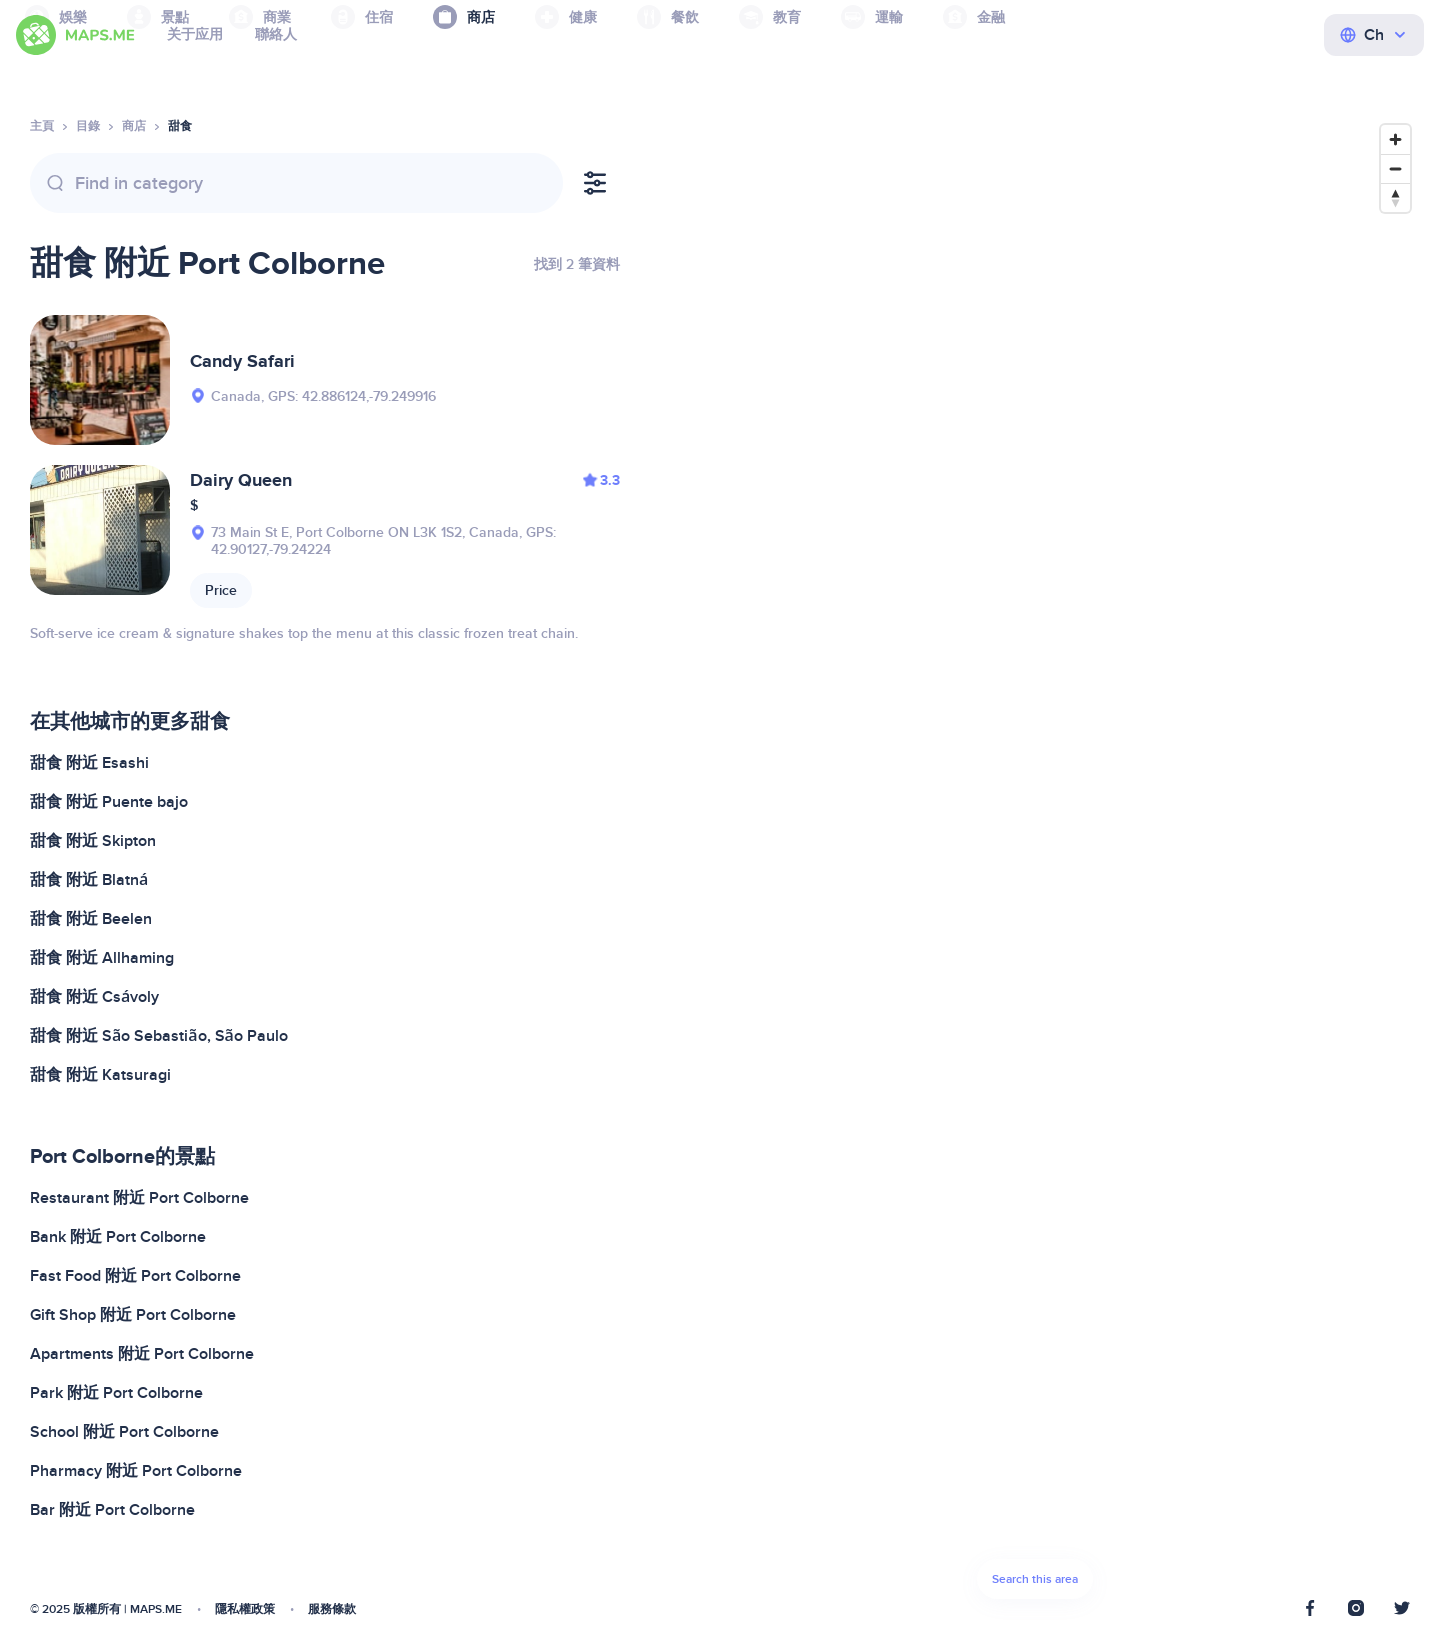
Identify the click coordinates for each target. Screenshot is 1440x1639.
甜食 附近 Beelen (91, 919)
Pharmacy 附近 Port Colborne (136, 1471)
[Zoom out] (1395, 168)
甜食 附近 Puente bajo (109, 802)
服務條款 (332, 1609)
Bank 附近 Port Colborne (118, 1237)
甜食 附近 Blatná (89, 880)
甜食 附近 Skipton (93, 841)
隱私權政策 (245, 1609)
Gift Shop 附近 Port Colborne (133, 1315)
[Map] (1035, 867)
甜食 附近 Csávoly (94, 997)
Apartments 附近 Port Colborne (142, 1354)
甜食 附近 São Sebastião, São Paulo (159, 1036)
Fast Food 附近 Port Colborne (135, 1276)
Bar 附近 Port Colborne (112, 1510)
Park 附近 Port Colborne (116, 1393)
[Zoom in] (1395, 139)
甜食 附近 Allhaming (102, 958)
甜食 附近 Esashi (89, 763)
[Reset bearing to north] (1395, 197)
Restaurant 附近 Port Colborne (139, 1198)
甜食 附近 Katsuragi (100, 1075)
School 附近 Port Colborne (124, 1432)
